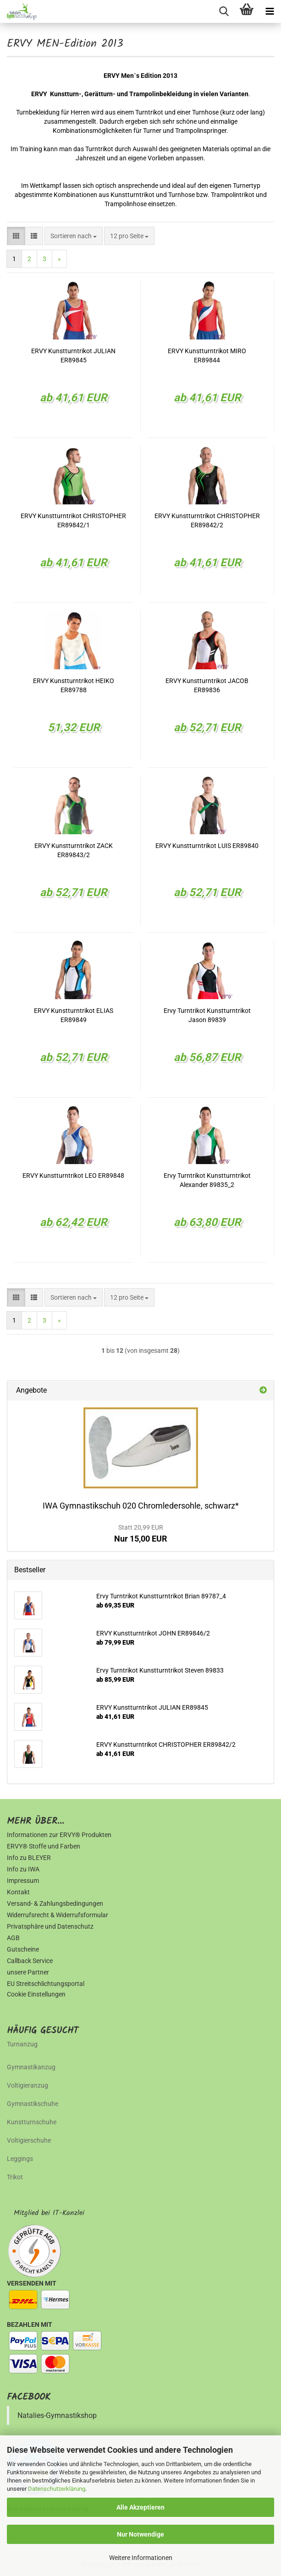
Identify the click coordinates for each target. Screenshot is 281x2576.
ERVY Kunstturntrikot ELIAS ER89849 (73, 1015)
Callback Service (30, 1960)
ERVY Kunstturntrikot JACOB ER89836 (206, 685)
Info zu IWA (23, 1869)
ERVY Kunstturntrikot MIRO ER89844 (207, 355)
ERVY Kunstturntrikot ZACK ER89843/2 (73, 850)
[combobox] (73, 236)
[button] (16, 236)
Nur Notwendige (140, 2534)
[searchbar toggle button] (223, 11)
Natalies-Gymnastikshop (57, 2415)
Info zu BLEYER (29, 1857)
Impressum (23, 1880)
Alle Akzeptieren (140, 2507)
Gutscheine (23, 1949)
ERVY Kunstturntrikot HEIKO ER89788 (73, 685)
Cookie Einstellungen (36, 1994)
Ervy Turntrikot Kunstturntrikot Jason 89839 (207, 1015)
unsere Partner (28, 1972)
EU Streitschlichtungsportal (45, 1983)
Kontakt (18, 1892)
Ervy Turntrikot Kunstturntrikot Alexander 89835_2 (207, 1180)
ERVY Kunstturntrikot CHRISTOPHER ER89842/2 (207, 520)
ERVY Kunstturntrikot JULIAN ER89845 (73, 355)
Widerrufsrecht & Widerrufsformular (57, 1915)
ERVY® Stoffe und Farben (43, 1846)
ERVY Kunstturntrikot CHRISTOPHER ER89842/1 (73, 520)
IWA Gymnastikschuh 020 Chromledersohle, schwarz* (141, 1505)
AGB (13, 1938)
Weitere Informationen (140, 2557)
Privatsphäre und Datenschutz (50, 1926)
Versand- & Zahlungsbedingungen (55, 1903)
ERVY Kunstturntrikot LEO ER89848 (73, 1175)
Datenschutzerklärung (56, 2488)
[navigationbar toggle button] (269, 11)
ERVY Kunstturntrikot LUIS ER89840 (207, 845)
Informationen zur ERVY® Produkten (59, 1834)
